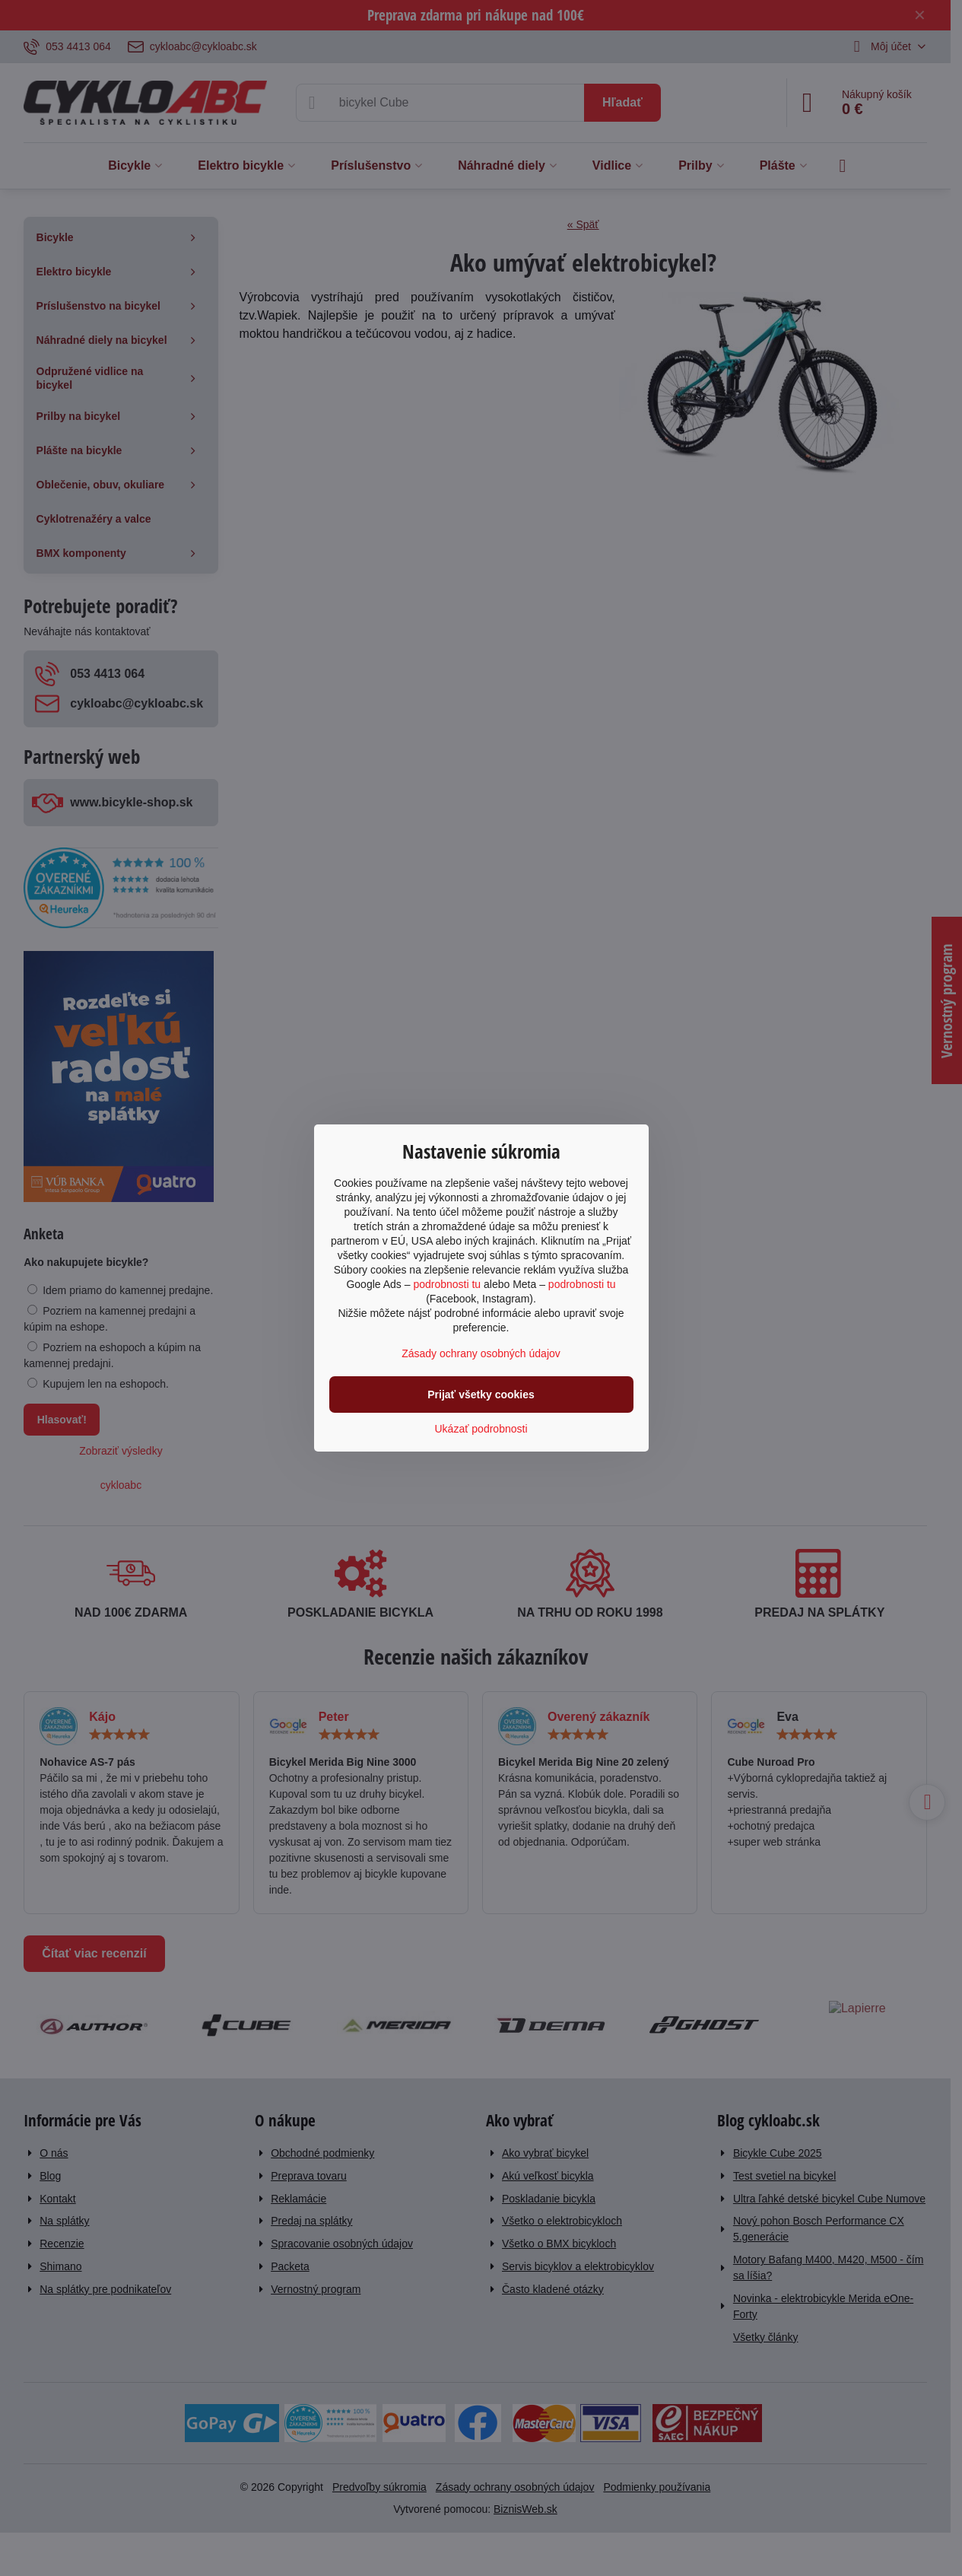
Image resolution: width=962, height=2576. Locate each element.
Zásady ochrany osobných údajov (481, 1353)
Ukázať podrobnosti (481, 1429)
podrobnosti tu (447, 1284)
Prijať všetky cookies (481, 1394)
